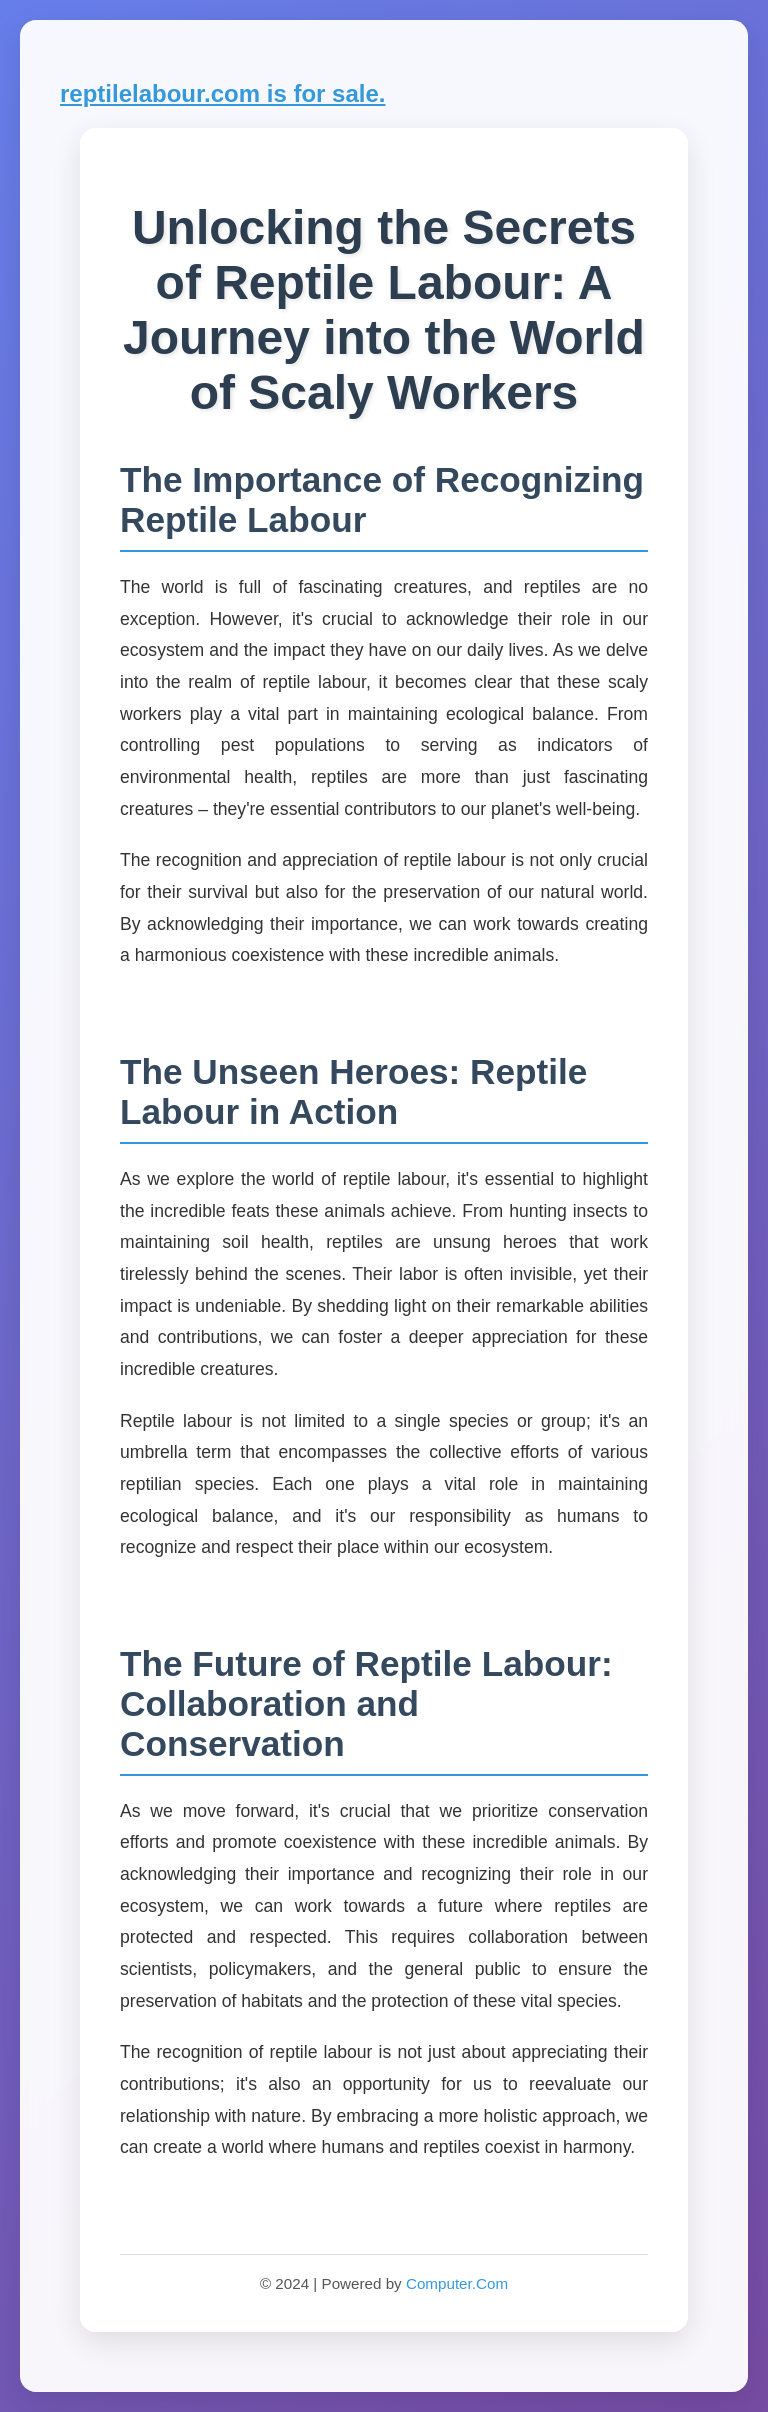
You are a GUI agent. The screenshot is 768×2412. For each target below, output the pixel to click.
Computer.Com (457, 2283)
